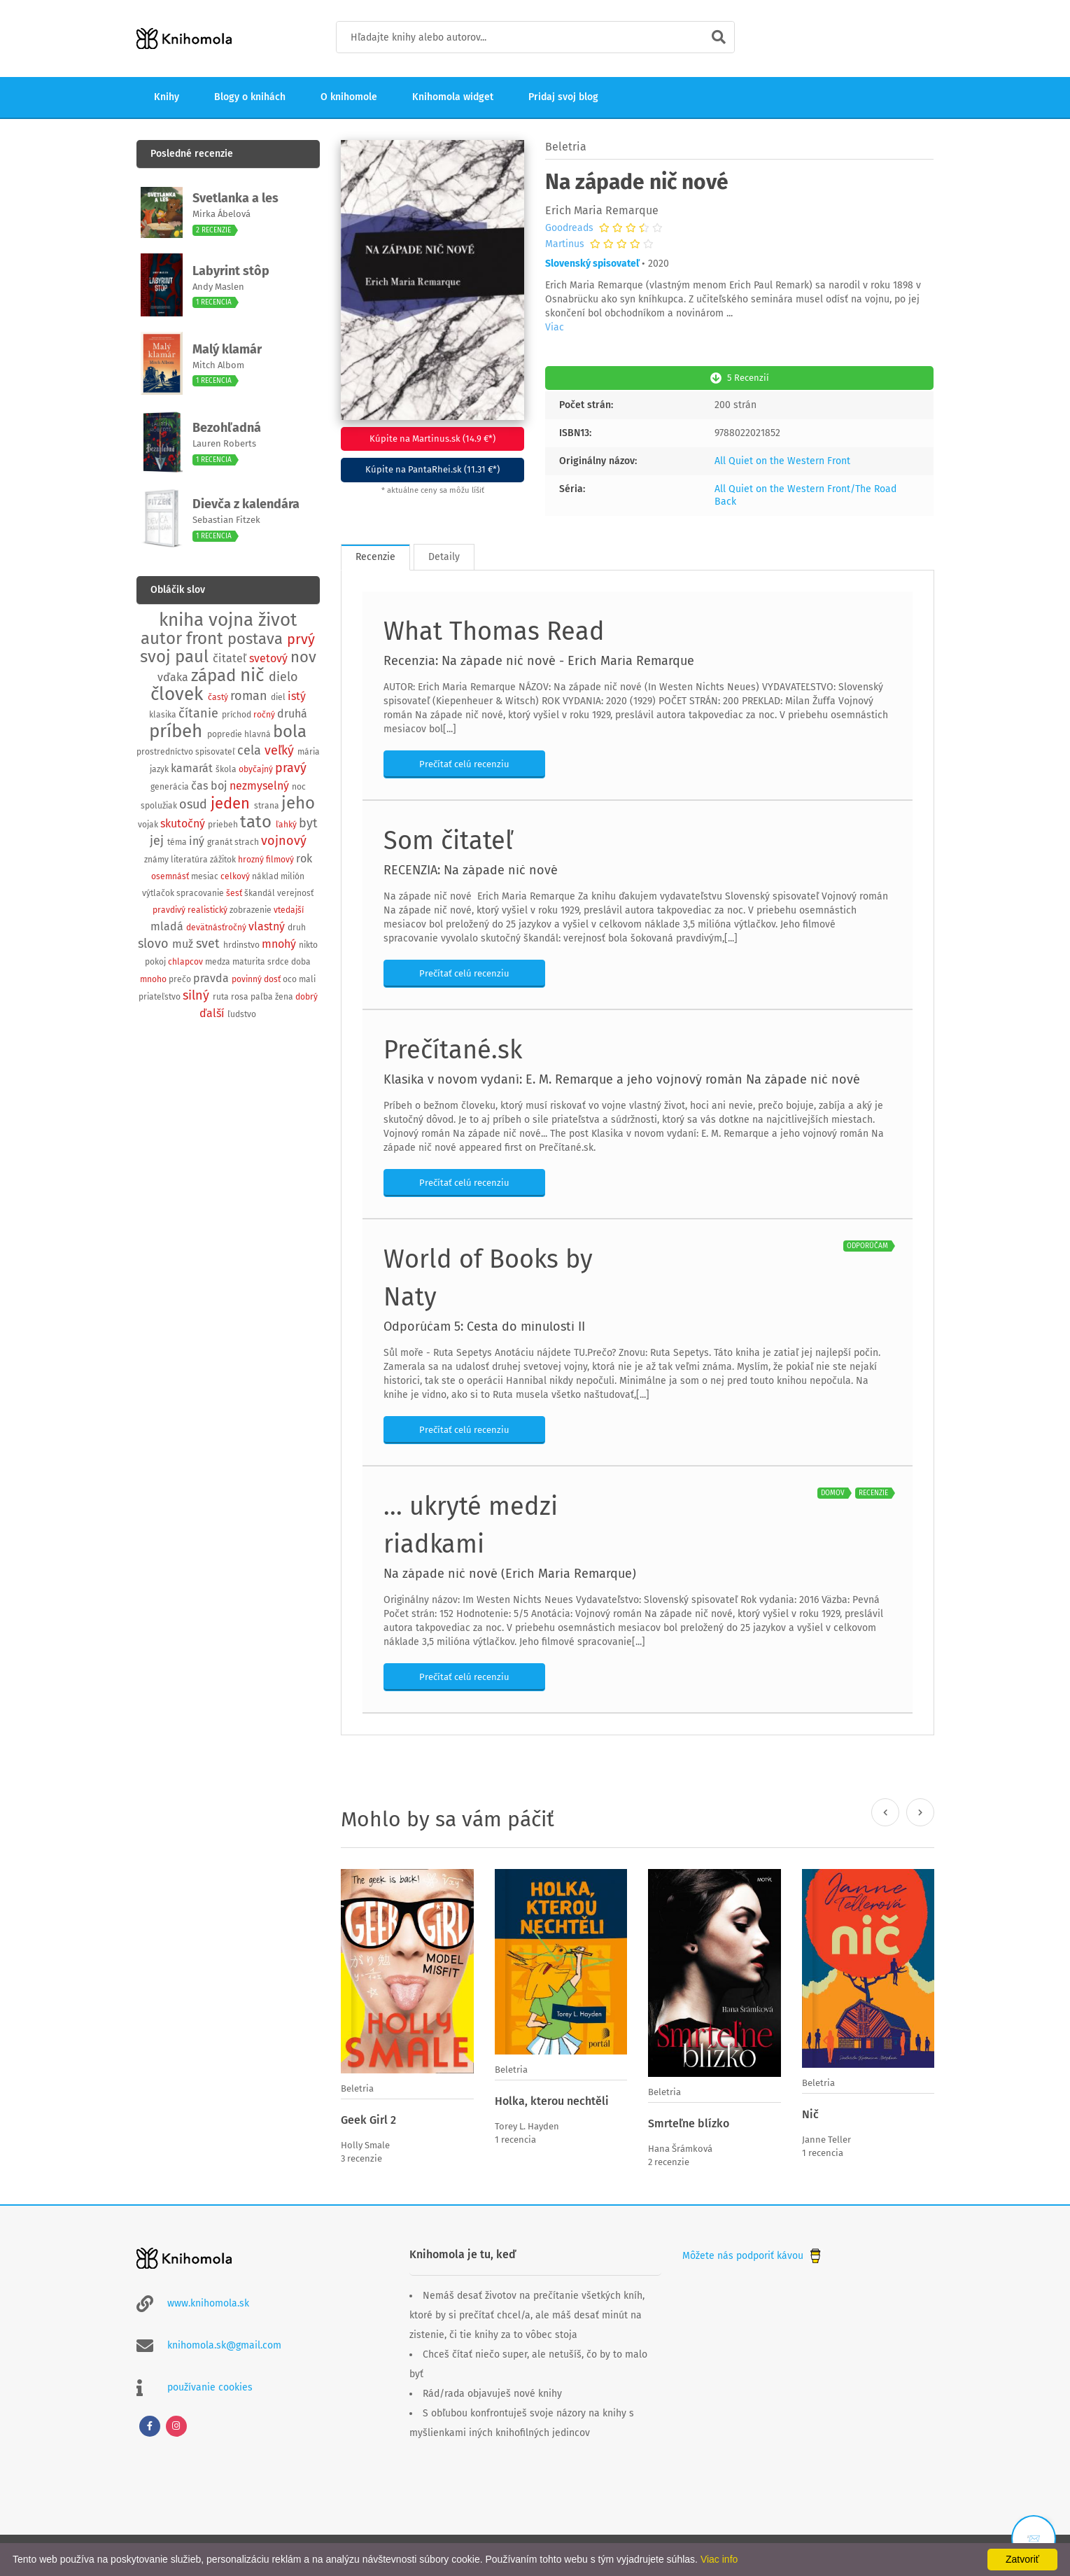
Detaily (444, 555)
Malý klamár (227, 349)
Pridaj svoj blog (563, 97)
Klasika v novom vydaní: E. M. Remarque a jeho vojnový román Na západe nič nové (621, 1078)
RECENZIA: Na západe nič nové (470, 868)
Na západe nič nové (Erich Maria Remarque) (509, 1572)
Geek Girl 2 (368, 2118)
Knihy (166, 97)
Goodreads (569, 228)
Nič (810, 2113)
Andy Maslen (218, 286)
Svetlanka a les (235, 198)
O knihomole (349, 97)
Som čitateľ (448, 839)
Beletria (565, 146)
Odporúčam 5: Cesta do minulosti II (484, 1325)
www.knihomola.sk (208, 2301)
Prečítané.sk (452, 1048)
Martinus (564, 244)
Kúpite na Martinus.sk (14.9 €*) (432, 438)
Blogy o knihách (250, 97)
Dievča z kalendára (246, 504)
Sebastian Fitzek (226, 519)
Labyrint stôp (230, 271)
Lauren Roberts (224, 443)
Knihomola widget (452, 97)
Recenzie (375, 555)
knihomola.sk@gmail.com (224, 2343)
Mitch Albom (218, 365)
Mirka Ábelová (221, 214)
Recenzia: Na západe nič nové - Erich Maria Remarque (538, 659)
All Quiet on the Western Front (782, 459)
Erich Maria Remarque (602, 210)
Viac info (719, 2559)
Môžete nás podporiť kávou (753, 2253)
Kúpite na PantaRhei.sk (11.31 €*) (432, 469)
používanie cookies (210, 2385)
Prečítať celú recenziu (464, 762)
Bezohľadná (226, 427)
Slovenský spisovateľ (592, 264)
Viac (554, 327)
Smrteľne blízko (688, 2122)
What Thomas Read (494, 630)
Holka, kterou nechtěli (552, 2099)
